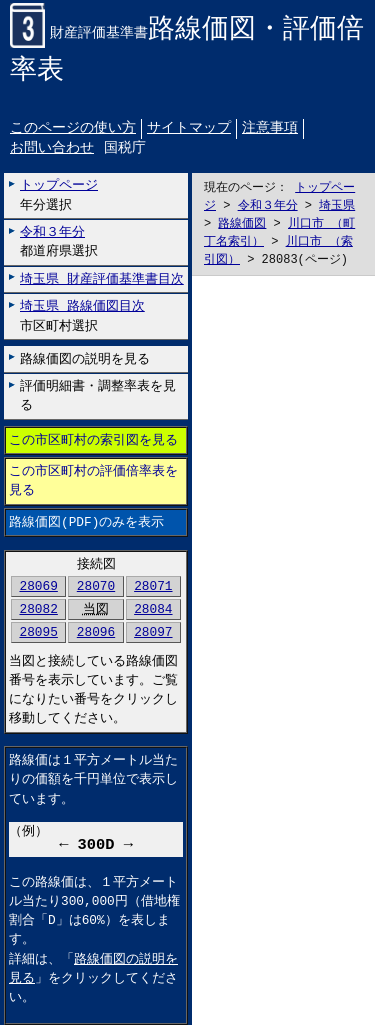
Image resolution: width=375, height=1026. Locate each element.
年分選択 (59, 195)
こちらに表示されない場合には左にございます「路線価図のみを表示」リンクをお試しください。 (283, 651)
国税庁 (125, 149)
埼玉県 (337, 206)
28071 (153, 586)
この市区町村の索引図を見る (93, 441)
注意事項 (270, 128)
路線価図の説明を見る (85, 359)
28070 (96, 586)
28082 (38, 610)
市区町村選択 (82, 316)
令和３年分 (268, 206)
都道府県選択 (59, 242)
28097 (153, 633)
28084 (153, 610)
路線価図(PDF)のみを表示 (86, 522)
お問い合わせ (52, 149)
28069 (38, 586)
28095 (38, 633)
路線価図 (242, 224)
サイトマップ (189, 128)
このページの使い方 (73, 128)
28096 (96, 633)
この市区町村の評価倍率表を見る (93, 481)
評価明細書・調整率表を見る (98, 396)
